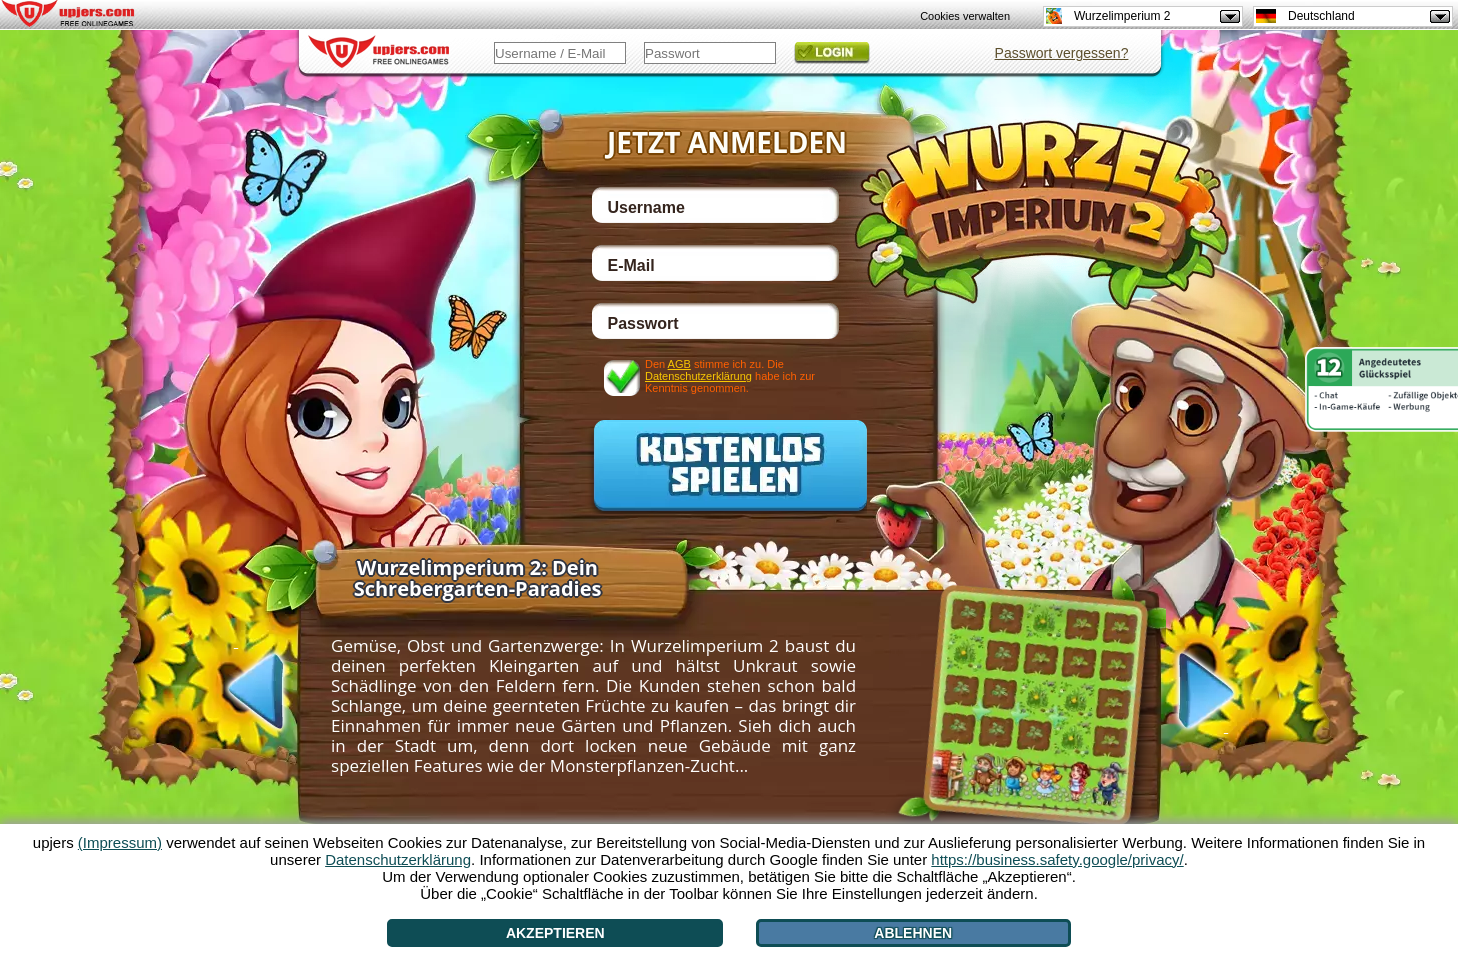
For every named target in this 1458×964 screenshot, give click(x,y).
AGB (679, 364)
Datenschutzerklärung (698, 376)
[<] (236, 689)
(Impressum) (120, 842)
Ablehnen (913, 933)
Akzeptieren (555, 933)
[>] (1226, 693)
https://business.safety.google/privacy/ (1057, 859)
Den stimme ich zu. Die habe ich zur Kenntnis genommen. (730, 375)
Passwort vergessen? (1062, 53)
